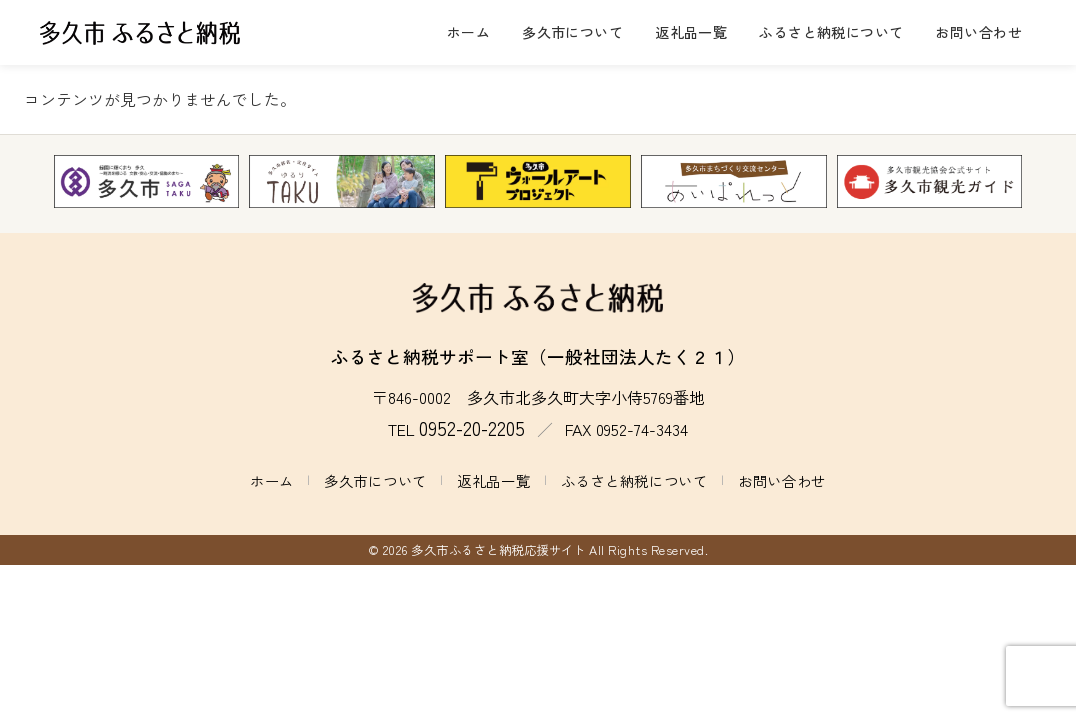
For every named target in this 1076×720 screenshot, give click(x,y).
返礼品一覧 (691, 32)
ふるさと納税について (831, 32)
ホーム (468, 32)
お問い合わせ (978, 32)
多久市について (572, 32)
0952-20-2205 (472, 428)
